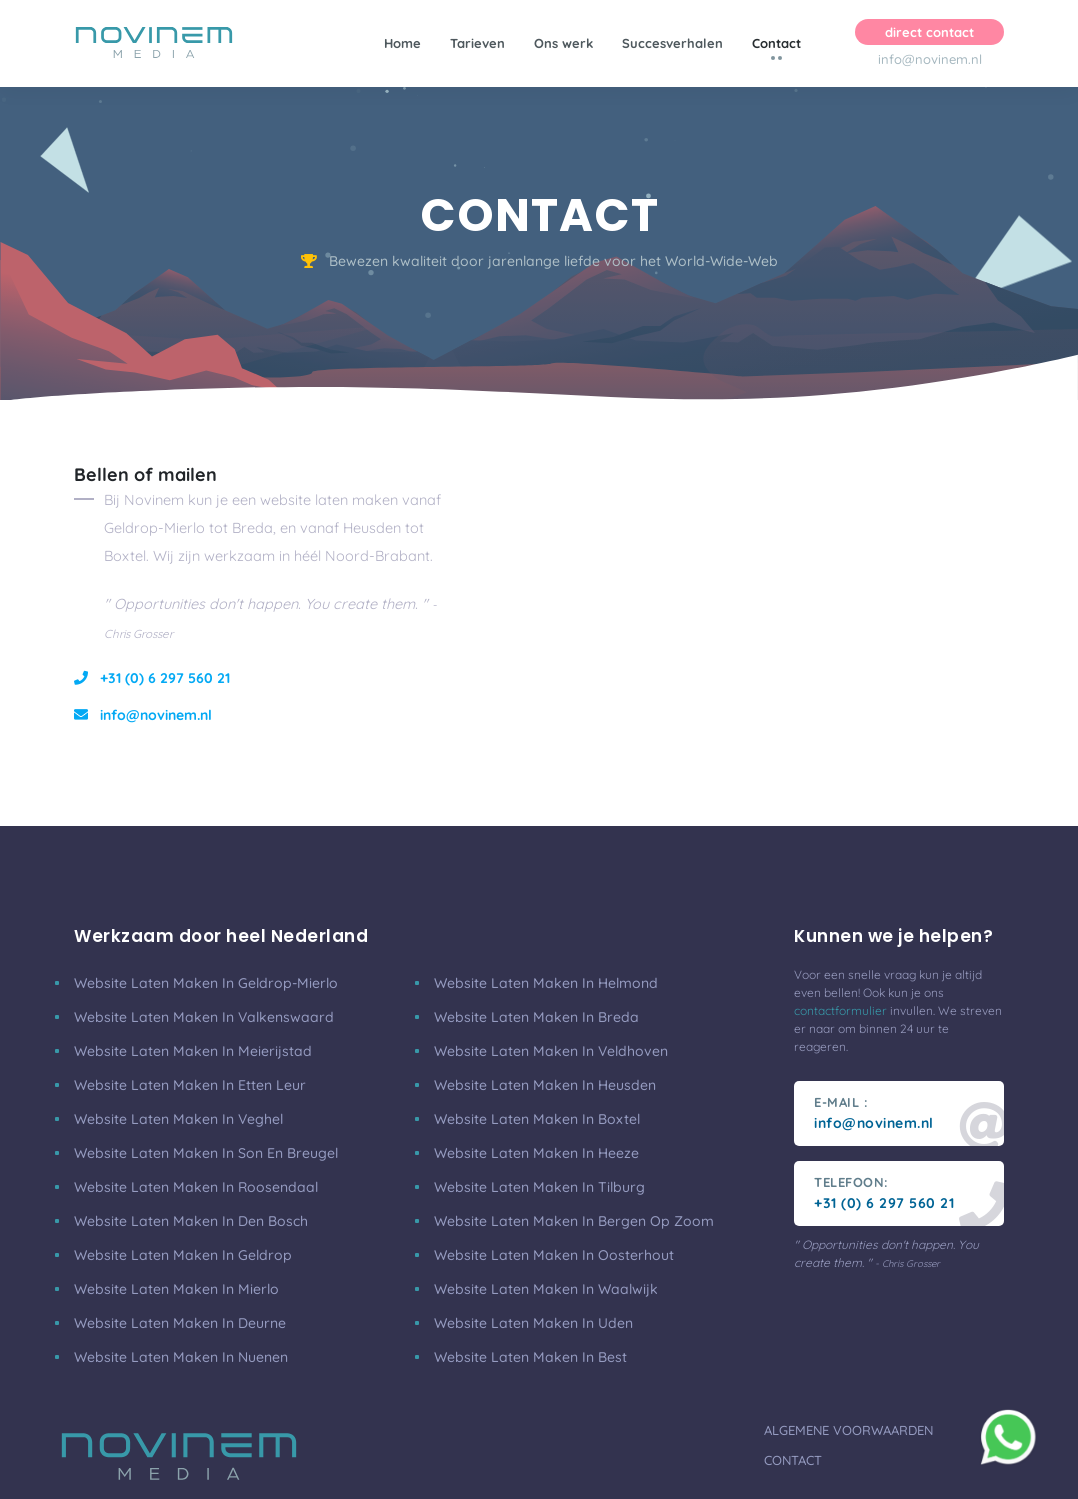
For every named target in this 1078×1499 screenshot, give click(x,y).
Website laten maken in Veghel (178, 1119)
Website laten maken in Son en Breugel (206, 1153)
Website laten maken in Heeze (536, 1153)
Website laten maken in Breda (536, 1017)
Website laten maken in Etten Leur (190, 1085)
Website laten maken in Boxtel (537, 1119)
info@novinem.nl (930, 59)
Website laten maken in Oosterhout (554, 1255)
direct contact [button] (929, 32)
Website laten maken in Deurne (180, 1323)
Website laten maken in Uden (533, 1323)
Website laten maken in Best (530, 1357)
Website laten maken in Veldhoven (551, 1051)
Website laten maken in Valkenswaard (204, 1017)
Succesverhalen (672, 43)
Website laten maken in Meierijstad (193, 1051)
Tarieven (477, 43)
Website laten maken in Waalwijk (546, 1289)
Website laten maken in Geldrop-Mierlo (206, 983)
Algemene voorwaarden (848, 1430)
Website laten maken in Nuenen (181, 1357)
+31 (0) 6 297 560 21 (152, 678)
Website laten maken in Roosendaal (196, 1187)
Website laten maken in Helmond (546, 983)
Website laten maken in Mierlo (176, 1289)
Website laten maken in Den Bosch (191, 1221)
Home (402, 43)
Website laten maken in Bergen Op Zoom (574, 1221)
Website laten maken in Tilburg (539, 1187)
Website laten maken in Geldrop (183, 1255)
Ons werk (563, 43)
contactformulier (840, 1010)
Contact (776, 43)
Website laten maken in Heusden (545, 1085)
